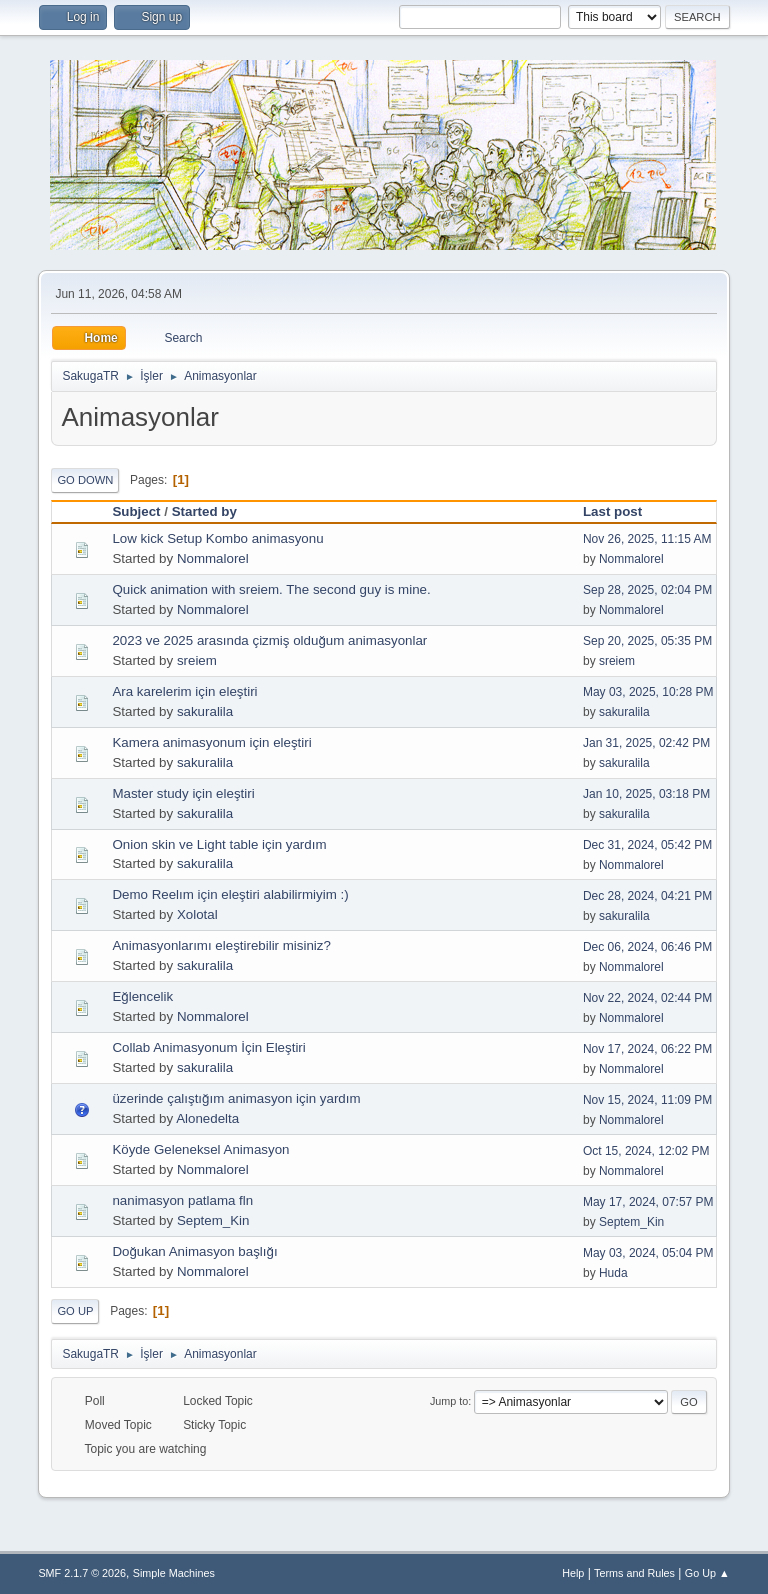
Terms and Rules (634, 1573)
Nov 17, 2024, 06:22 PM (647, 1049)
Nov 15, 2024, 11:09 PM (647, 1100)
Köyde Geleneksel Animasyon (200, 1149)
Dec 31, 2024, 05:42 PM (647, 845)
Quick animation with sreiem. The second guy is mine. (271, 589)
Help (573, 1573)
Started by (204, 511)
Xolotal (197, 914)
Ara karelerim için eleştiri (184, 691)
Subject (136, 511)
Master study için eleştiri (183, 793)
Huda (613, 1273)
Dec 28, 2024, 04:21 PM (647, 896)
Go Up (75, 1311)
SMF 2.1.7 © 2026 (82, 1573)
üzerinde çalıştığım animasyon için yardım (236, 1098)
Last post (621, 511)
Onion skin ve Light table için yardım (219, 844)
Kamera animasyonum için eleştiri (211, 742)
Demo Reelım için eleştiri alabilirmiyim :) (230, 894)
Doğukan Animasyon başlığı (194, 1251)
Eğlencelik (142, 996)
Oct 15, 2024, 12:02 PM (646, 1151)
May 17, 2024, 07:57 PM (648, 1202)
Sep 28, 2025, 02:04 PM (647, 590)
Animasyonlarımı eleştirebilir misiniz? (221, 945)
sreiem (197, 660)
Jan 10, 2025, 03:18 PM (646, 794)
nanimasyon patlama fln (182, 1200)
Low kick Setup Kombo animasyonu (217, 538)
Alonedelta (207, 1118)
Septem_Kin (213, 1220)
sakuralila (205, 711)
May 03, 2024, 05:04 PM (648, 1253)
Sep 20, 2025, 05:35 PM (647, 641)
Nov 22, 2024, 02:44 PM (647, 998)
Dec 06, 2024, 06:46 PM (647, 947)
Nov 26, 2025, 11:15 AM (647, 539)
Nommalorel (213, 558)
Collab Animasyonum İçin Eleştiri (208, 1047)
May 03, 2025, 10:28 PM (648, 692)
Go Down (85, 480)
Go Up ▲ (707, 1573)
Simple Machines (174, 1573)
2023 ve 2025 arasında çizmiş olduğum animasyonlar (269, 640)
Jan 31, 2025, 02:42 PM (646, 743)
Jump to (449, 1401)
